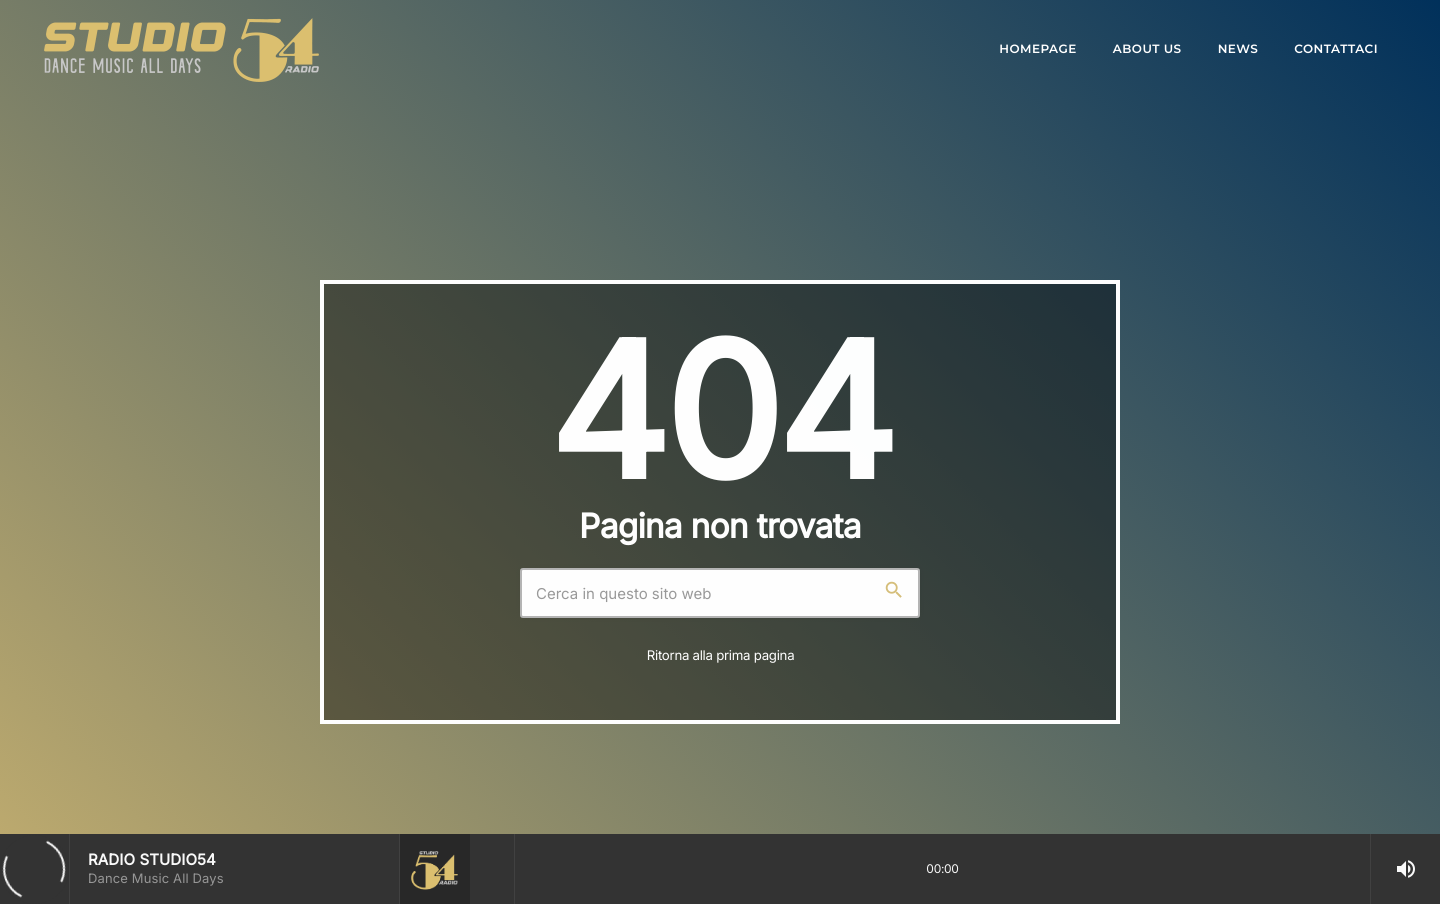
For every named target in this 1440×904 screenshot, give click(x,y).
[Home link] (181, 50)
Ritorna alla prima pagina (721, 656)
